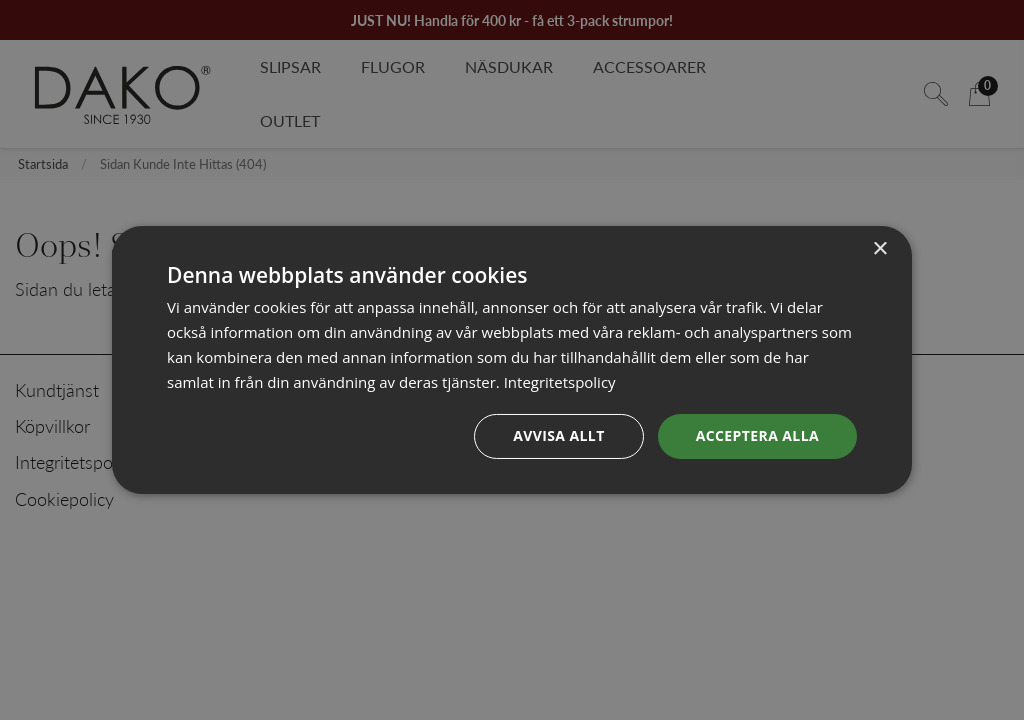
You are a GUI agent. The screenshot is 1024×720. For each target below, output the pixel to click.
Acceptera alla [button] (757, 435)
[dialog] (512, 360)
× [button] (879, 249)
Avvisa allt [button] (558, 435)
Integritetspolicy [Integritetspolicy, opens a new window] (560, 382)
